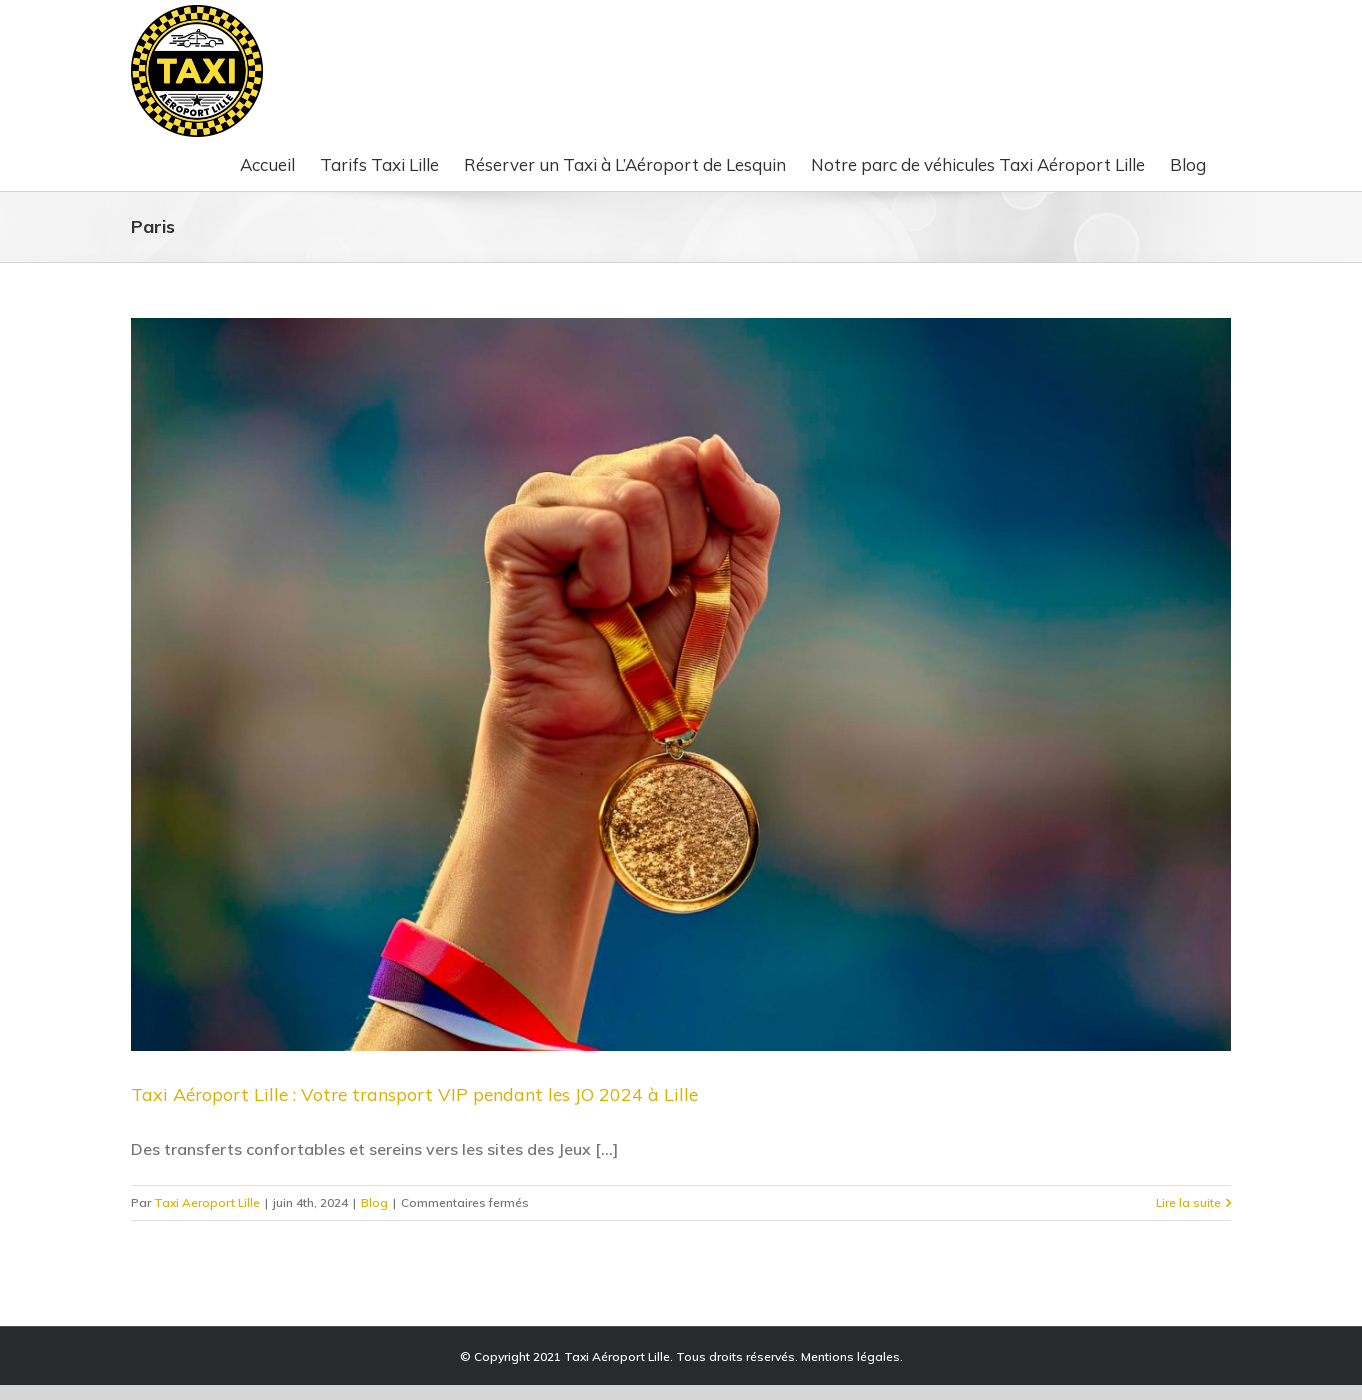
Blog (374, 1202)
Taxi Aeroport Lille (207, 1202)
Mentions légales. (852, 1356)
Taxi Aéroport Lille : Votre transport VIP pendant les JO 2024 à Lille (414, 1094)
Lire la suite (1188, 1202)
